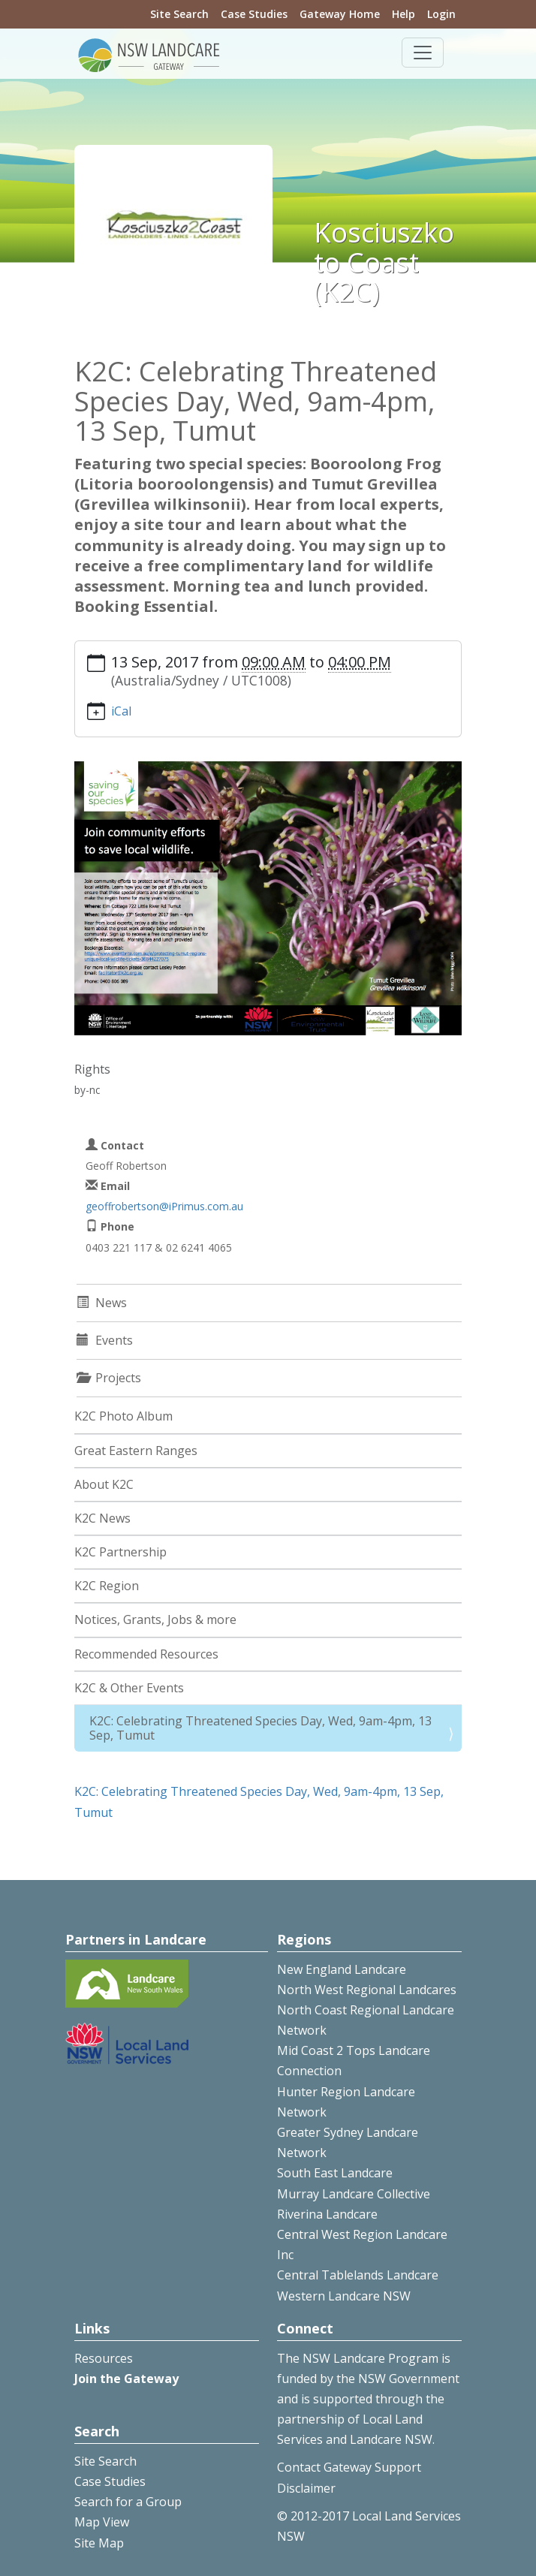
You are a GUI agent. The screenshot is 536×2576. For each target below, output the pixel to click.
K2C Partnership (120, 1552)
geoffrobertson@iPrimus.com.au (164, 1206)
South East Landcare (335, 2173)
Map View (101, 2522)
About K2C (104, 1484)
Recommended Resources (146, 1654)
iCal (121, 711)
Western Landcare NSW (344, 2296)
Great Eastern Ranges (135, 1450)
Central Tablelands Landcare (357, 2275)
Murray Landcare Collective (353, 2194)
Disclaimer (306, 2488)
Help (403, 14)
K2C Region (106, 1585)
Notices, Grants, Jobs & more (155, 1619)
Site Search (179, 14)
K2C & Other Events (129, 1688)
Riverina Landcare (327, 2214)
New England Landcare (341, 1969)
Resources (103, 2358)
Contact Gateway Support (349, 2467)
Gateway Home (340, 14)
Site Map (99, 2543)
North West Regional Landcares (366, 1989)
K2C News (102, 1518)
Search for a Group (128, 2501)
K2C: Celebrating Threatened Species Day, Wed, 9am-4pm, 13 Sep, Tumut (260, 1728)
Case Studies (254, 14)
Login (441, 14)
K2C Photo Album (123, 1416)
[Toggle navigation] (423, 53)
